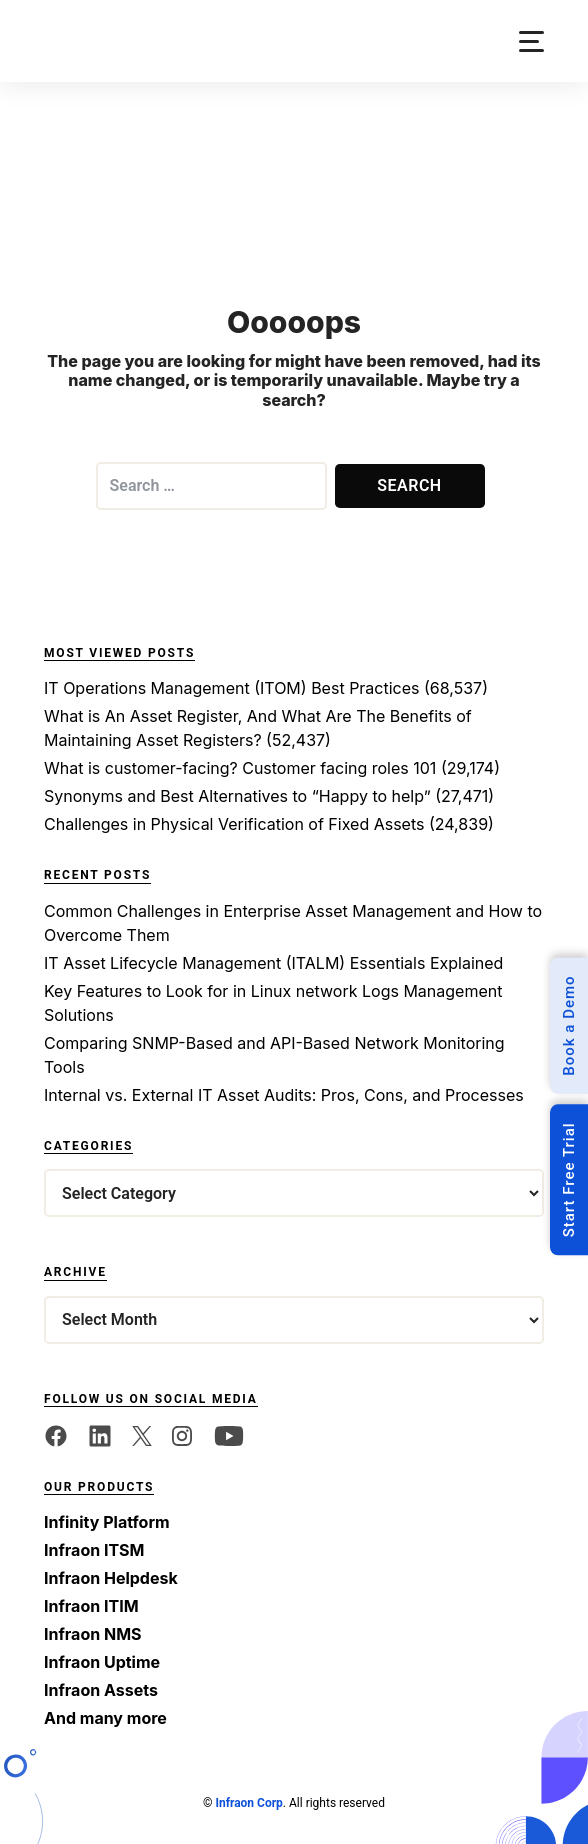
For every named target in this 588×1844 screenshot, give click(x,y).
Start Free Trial (569, 1179)
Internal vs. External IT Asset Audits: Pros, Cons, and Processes (284, 1095)
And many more (105, 1718)
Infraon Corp (248, 1803)
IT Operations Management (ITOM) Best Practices (232, 688)
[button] (531, 41)
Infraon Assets (101, 1690)
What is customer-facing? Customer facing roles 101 (240, 768)
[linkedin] (100, 1435)
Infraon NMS (93, 1634)
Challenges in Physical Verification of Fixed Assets (234, 824)
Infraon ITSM (94, 1550)
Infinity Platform (107, 1522)
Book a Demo (569, 1026)
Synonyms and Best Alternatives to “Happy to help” (237, 796)
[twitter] (142, 1435)
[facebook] (56, 1435)
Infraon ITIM (91, 1606)
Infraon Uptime (102, 1662)
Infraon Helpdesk (111, 1578)
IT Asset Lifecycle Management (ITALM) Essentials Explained (273, 963)
